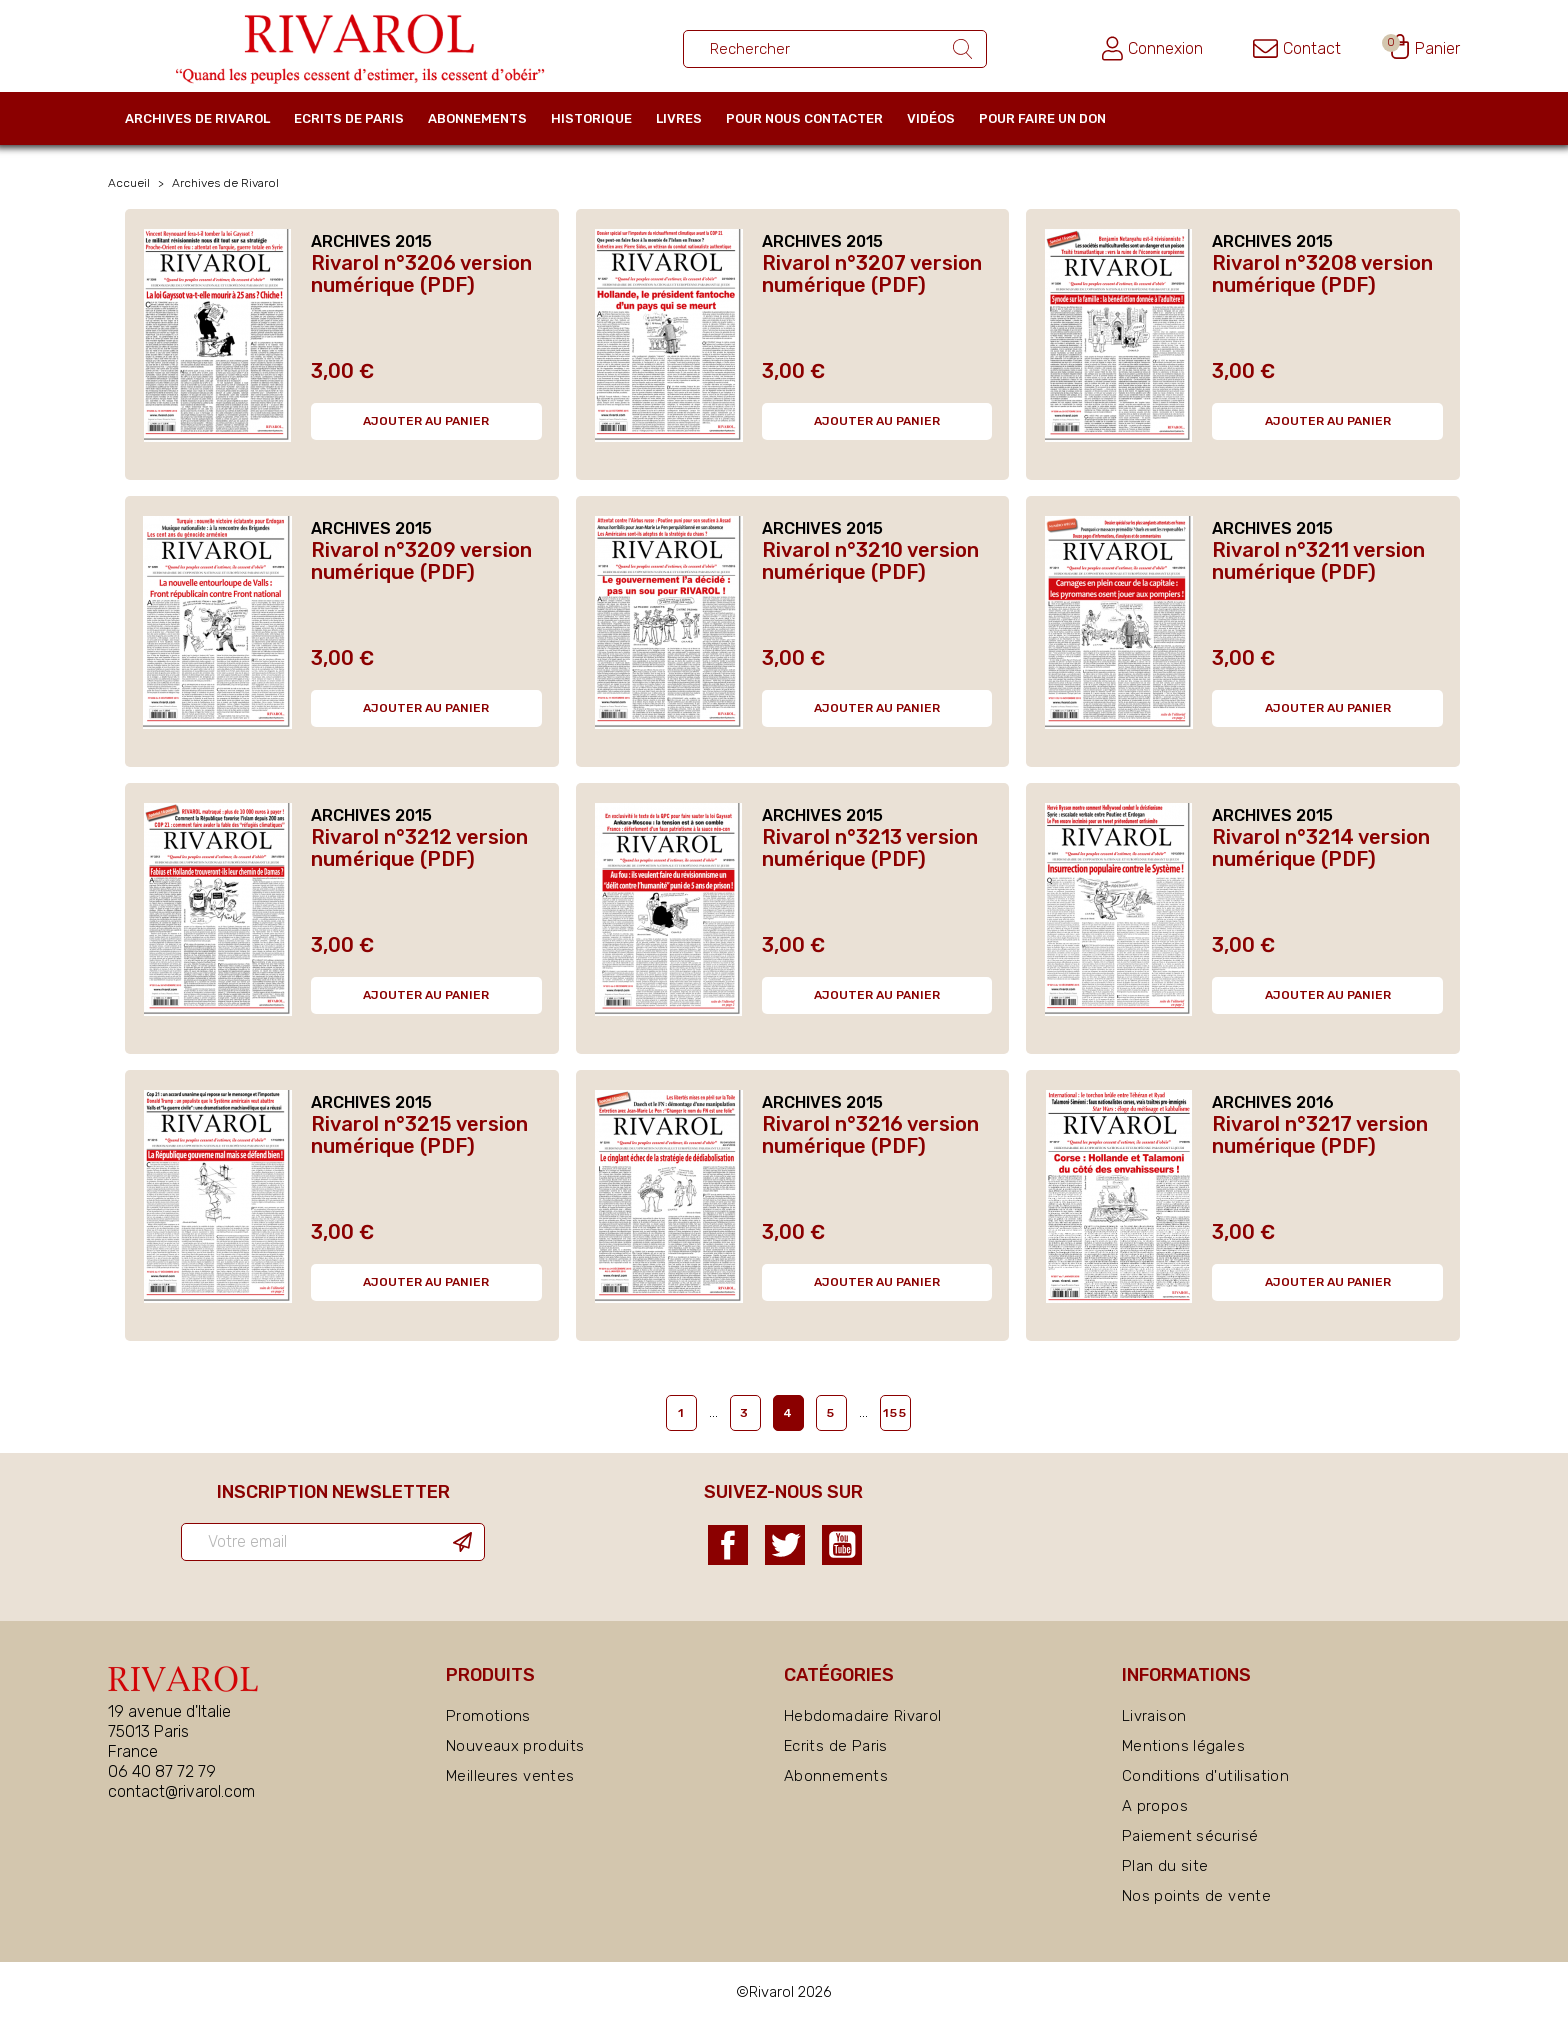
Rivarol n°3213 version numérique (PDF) (870, 848)
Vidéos (931, 118)
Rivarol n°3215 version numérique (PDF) (419, 1135)
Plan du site (1165, 1866)
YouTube (842, 1545)
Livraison (1154, 1716)
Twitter (785, 1545)
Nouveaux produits (515, 1746)
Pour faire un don (1042, 118)
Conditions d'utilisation (1205, 1776)
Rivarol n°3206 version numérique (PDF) (421, 274)
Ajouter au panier (426, 421)
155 (895, 1413)
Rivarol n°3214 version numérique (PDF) (1321, 848)
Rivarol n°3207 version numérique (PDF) (872, 274)
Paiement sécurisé (1190, 1836)
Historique (591, 118)
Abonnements (477, 118)
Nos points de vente (1196, 1896)
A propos (1155, 1806)
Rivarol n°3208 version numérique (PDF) (1322, 274)
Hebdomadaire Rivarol (863, 1716)
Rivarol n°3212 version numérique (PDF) (419, 848)
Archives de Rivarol (197, 118)
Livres (679, 118)
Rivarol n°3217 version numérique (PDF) (1320, 1135)
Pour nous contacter (804, 118)
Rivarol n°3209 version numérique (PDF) (421, 561)
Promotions (488, 1716)
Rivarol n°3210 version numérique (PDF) (870, 561)
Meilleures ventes (510, 1776)
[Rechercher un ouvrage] (835, 49)
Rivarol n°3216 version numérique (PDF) (870, 1135)
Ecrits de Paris (349, 118)
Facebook (728, 1545)
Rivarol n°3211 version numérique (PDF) (1318, 561)
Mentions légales (1183, 1746)
